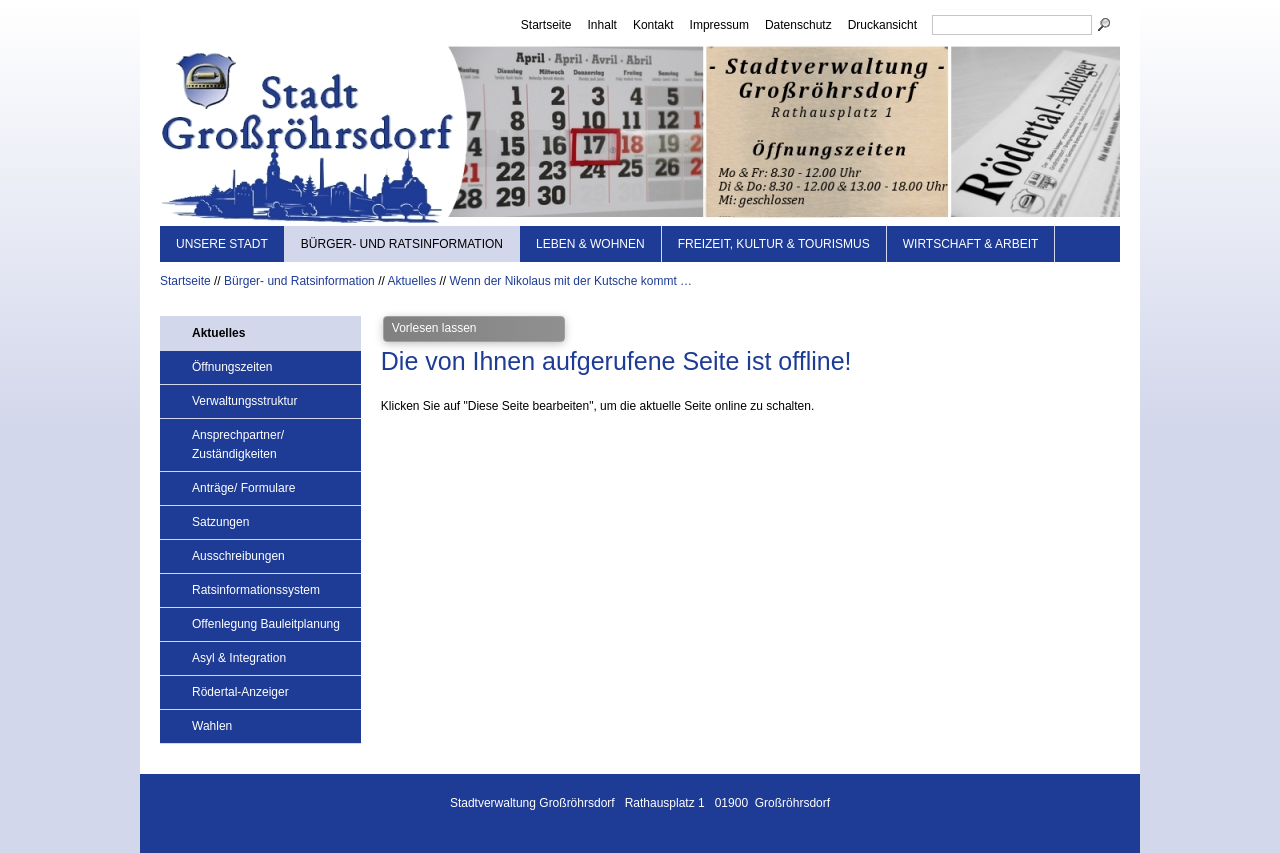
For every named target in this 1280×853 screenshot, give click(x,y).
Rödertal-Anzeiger (240, 692)
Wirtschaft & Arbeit (971, 244)
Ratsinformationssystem (256, 590)
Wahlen (212, 726)
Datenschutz (798, 25)
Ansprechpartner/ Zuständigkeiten (238, 444)
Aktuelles (411, 281)
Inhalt (602, 25)
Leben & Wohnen (590, 244)
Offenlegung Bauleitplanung (266, 624)
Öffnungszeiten (232, 367)
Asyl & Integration (239, 658)
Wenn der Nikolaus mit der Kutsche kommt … (571, 281)
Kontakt (653, 25)
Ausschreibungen (238, 556)
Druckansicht (882, 25)
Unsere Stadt (222, 244)
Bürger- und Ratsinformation (402, 244)
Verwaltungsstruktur (244, 401)
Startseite (546, 25)
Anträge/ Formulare (243, 488)
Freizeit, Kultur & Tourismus (774, 244)
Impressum (719, 25)
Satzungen (220, 522)
